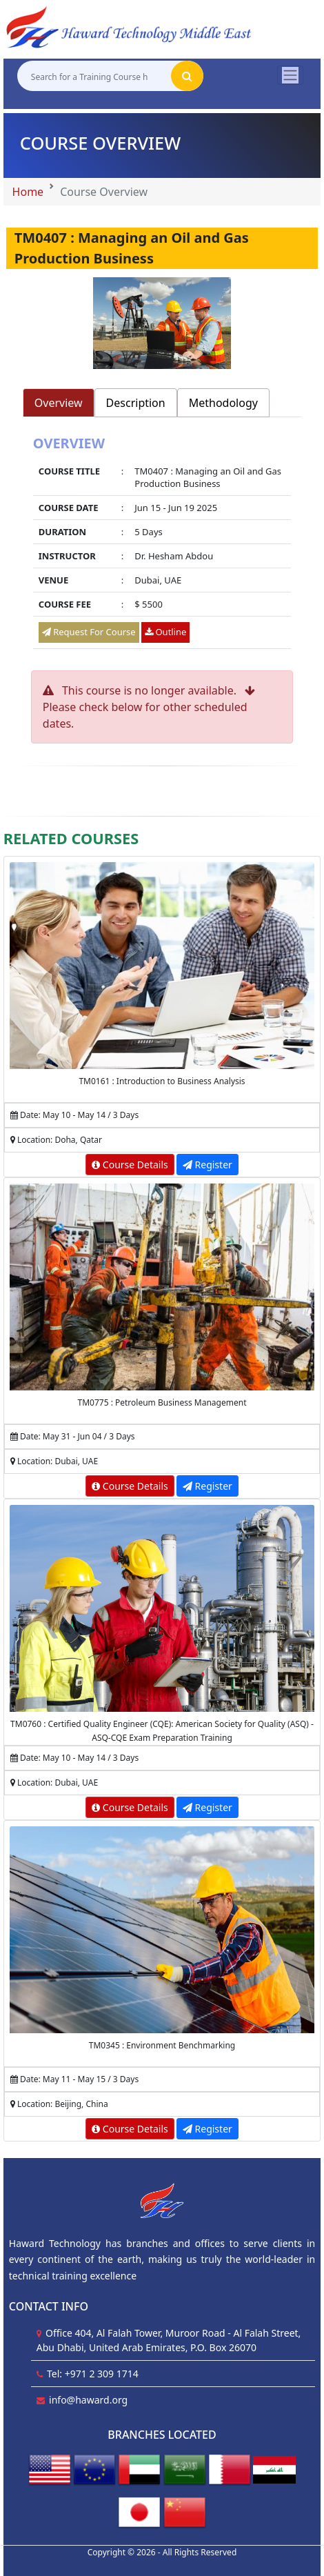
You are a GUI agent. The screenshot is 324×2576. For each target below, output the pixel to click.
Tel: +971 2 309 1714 (93, 2373)
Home (28, 191)
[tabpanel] (162, 543)
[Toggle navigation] (290, 75)
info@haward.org (88, 2399)
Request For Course (89, 632)
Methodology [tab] (223, 402)
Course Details (130, 1164)
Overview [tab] (58, 402)
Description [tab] (135, 402)
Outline (165, 632)
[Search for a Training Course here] (94, 76)
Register (207, 1164)
